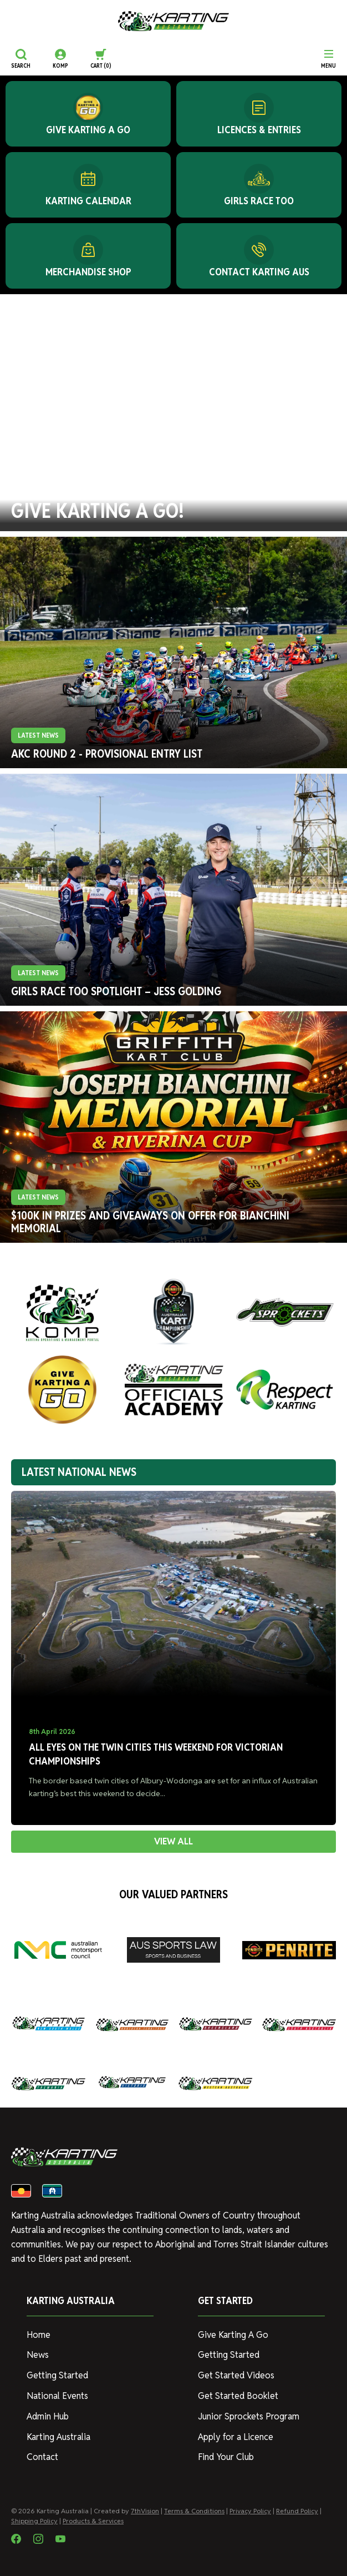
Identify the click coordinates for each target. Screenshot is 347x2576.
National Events (57, 2396)
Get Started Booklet (238, 2396)
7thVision (145, 2511)
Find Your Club (226, 2457)
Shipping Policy (34, 2521)
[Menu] (328, 59)
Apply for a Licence (235, 2437)
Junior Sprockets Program (248, 2416)
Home (38, 2335)
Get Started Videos (236, 2375)
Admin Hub (48, 2416)
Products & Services (93, 2521)
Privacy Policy (250, 2511)
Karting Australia (58, 2437)
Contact (42, 2457)
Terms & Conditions (194, 2511)
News (38, 2355)
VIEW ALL (173, 1841)
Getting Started (57, 2375)
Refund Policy (297, 2511)
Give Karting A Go (233, 2335)
